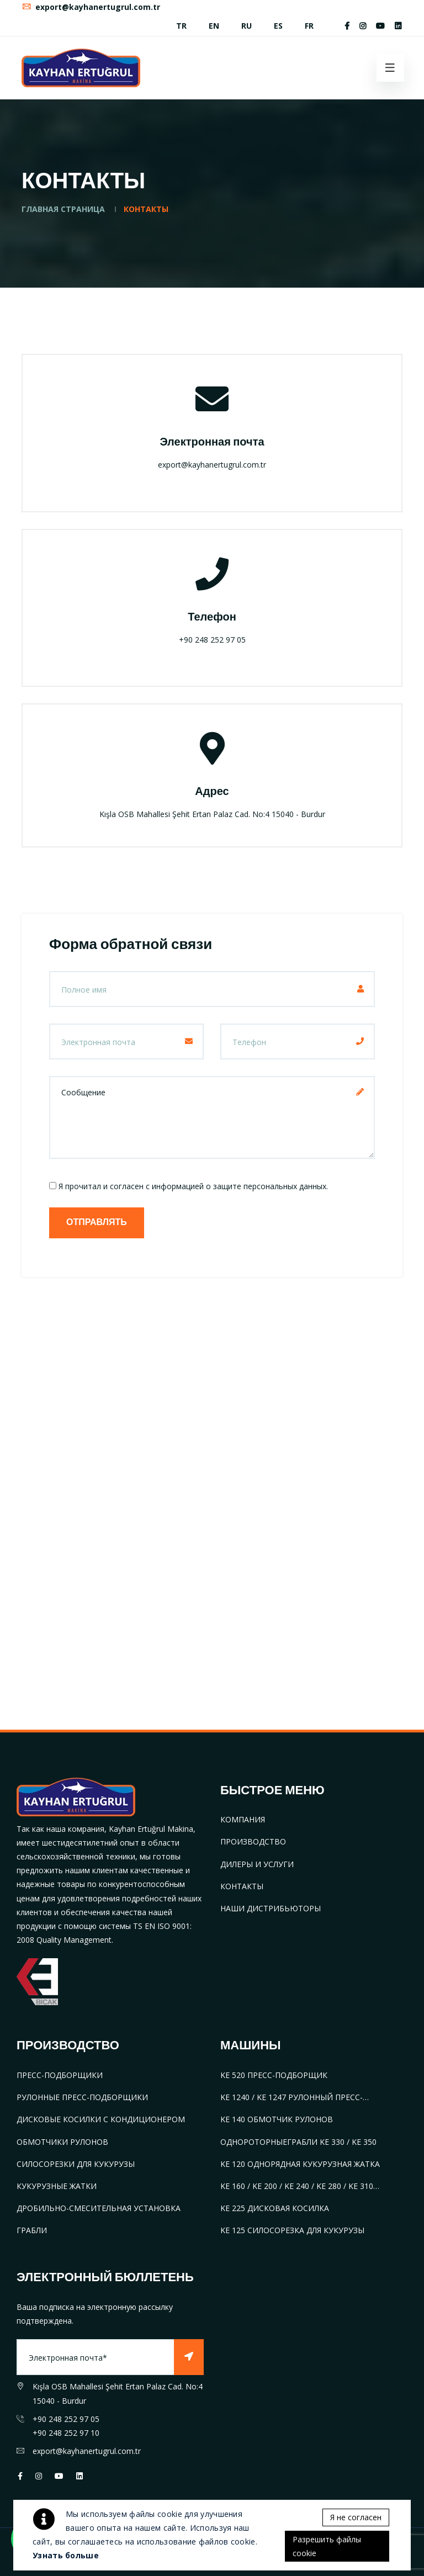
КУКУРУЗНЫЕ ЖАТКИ (57, 2186)
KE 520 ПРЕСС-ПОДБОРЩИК (273, 2075)
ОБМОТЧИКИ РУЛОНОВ (62, 2142)
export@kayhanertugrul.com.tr (91, 7)
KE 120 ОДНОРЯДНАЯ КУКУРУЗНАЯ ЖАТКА (300, 2164)
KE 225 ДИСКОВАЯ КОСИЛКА (274, 2208)
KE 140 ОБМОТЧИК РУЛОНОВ (276, 2119)
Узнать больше (66, 2555)
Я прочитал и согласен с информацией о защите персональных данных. (193, 1186)
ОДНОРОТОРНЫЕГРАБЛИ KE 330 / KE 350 (298, 2142)
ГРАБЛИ (32, 2230)
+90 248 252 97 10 (66, 2432)
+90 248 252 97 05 (66, 2419)
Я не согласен (355, 2517)
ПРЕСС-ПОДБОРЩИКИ (60, 2075)
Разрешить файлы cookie (327, 2546)
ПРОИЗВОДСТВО (253, 1841)
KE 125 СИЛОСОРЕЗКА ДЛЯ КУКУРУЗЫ (292, 2230)
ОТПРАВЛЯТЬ (96, 1222)
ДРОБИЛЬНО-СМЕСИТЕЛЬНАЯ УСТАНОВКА (99, 2208)
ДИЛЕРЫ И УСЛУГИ (257, 1864)
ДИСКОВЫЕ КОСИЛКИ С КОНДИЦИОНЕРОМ (101, 2119)
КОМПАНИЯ (242, 1819)
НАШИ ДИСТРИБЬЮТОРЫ (270, 1908)
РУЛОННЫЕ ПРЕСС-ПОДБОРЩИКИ (82, 2097)
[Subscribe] (189, 2357)
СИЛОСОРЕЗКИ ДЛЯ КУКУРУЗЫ (76, 2164)
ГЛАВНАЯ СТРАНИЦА (63, 209)
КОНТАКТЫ (241, 1886)
